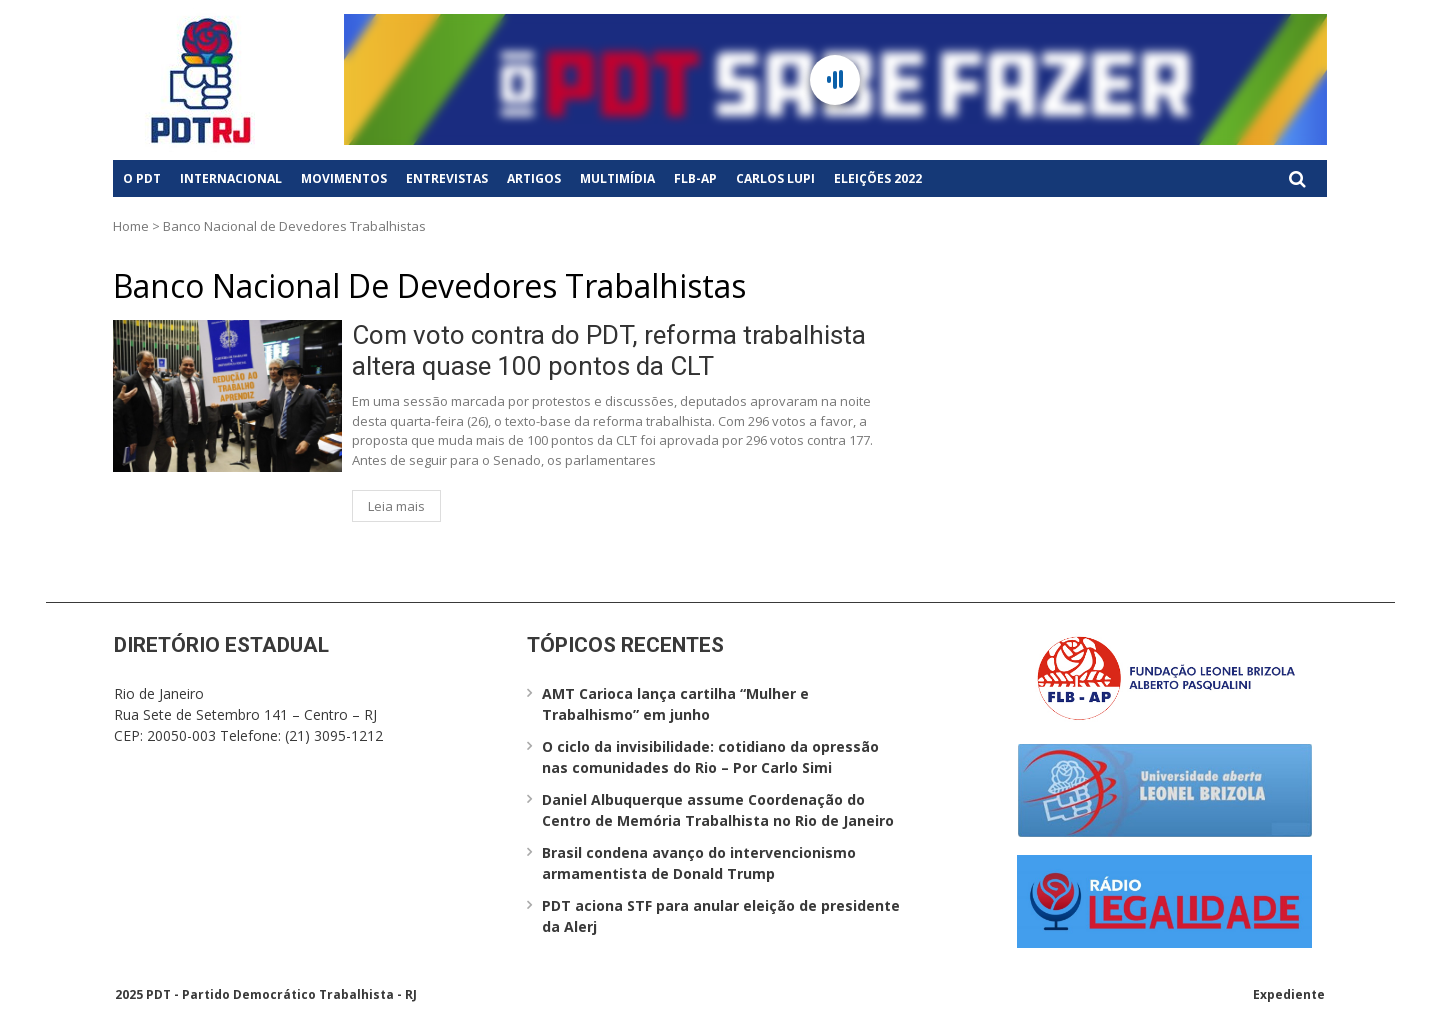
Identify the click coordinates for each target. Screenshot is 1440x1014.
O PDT (142, 178)
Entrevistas (447, 178)
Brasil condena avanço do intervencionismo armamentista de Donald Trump (699, 863)
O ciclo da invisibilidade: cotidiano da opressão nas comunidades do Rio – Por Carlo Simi (710, 757)
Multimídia (617, 178)
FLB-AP (695, 178)
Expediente (1289, 994)
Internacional (231, 178)
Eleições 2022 (878, 178)
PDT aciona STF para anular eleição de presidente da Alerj (721, 916)
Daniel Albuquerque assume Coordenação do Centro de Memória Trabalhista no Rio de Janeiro (718, 810)
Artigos (534, 178)
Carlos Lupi (775, 178)
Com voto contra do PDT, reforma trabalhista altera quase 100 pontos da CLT (609, 350)
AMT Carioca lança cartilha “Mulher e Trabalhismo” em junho (675, 704)
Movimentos (344, 178)
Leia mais (396, 506)
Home (131, 226)
